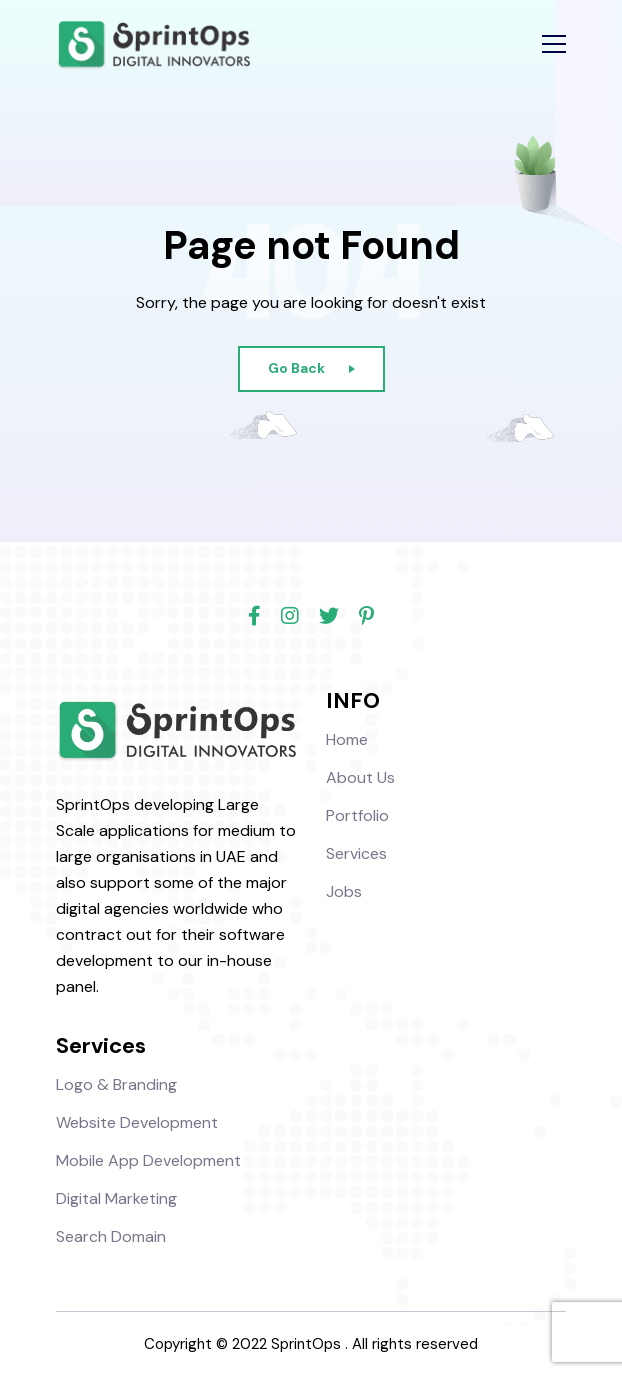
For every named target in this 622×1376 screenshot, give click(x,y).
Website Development (137, 1122)
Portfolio (357, 815)
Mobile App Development (148, 1160)
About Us (360, 777)
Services (356, 853)
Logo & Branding (116, 1084)
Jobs (344, 891)
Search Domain (111, 1236)
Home (347, 739)
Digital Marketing (116, 1198)
